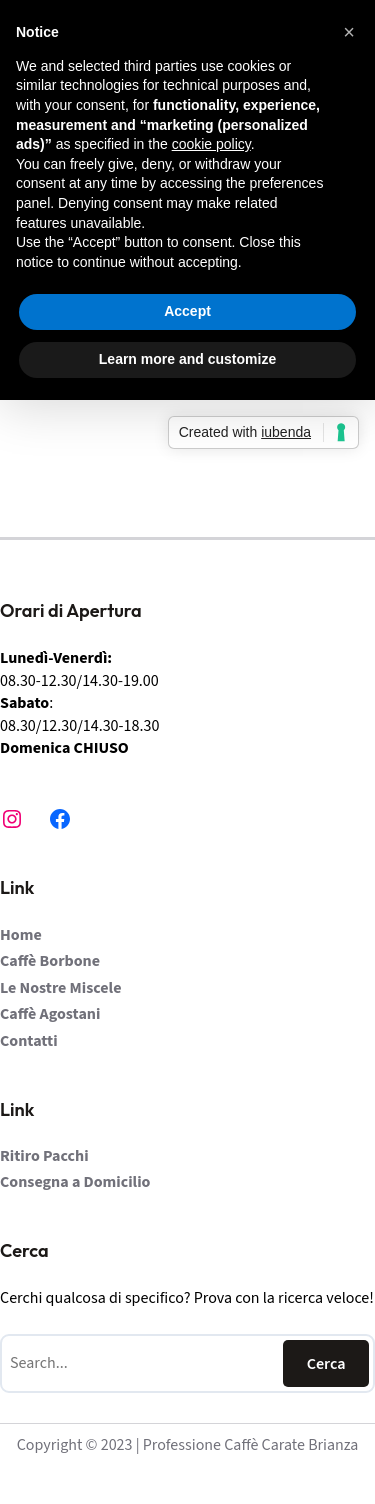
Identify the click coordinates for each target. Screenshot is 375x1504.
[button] (349, 32)
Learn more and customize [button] (187, 359)
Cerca (326, 1363)
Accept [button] (187, 311)
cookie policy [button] (211, 144)
